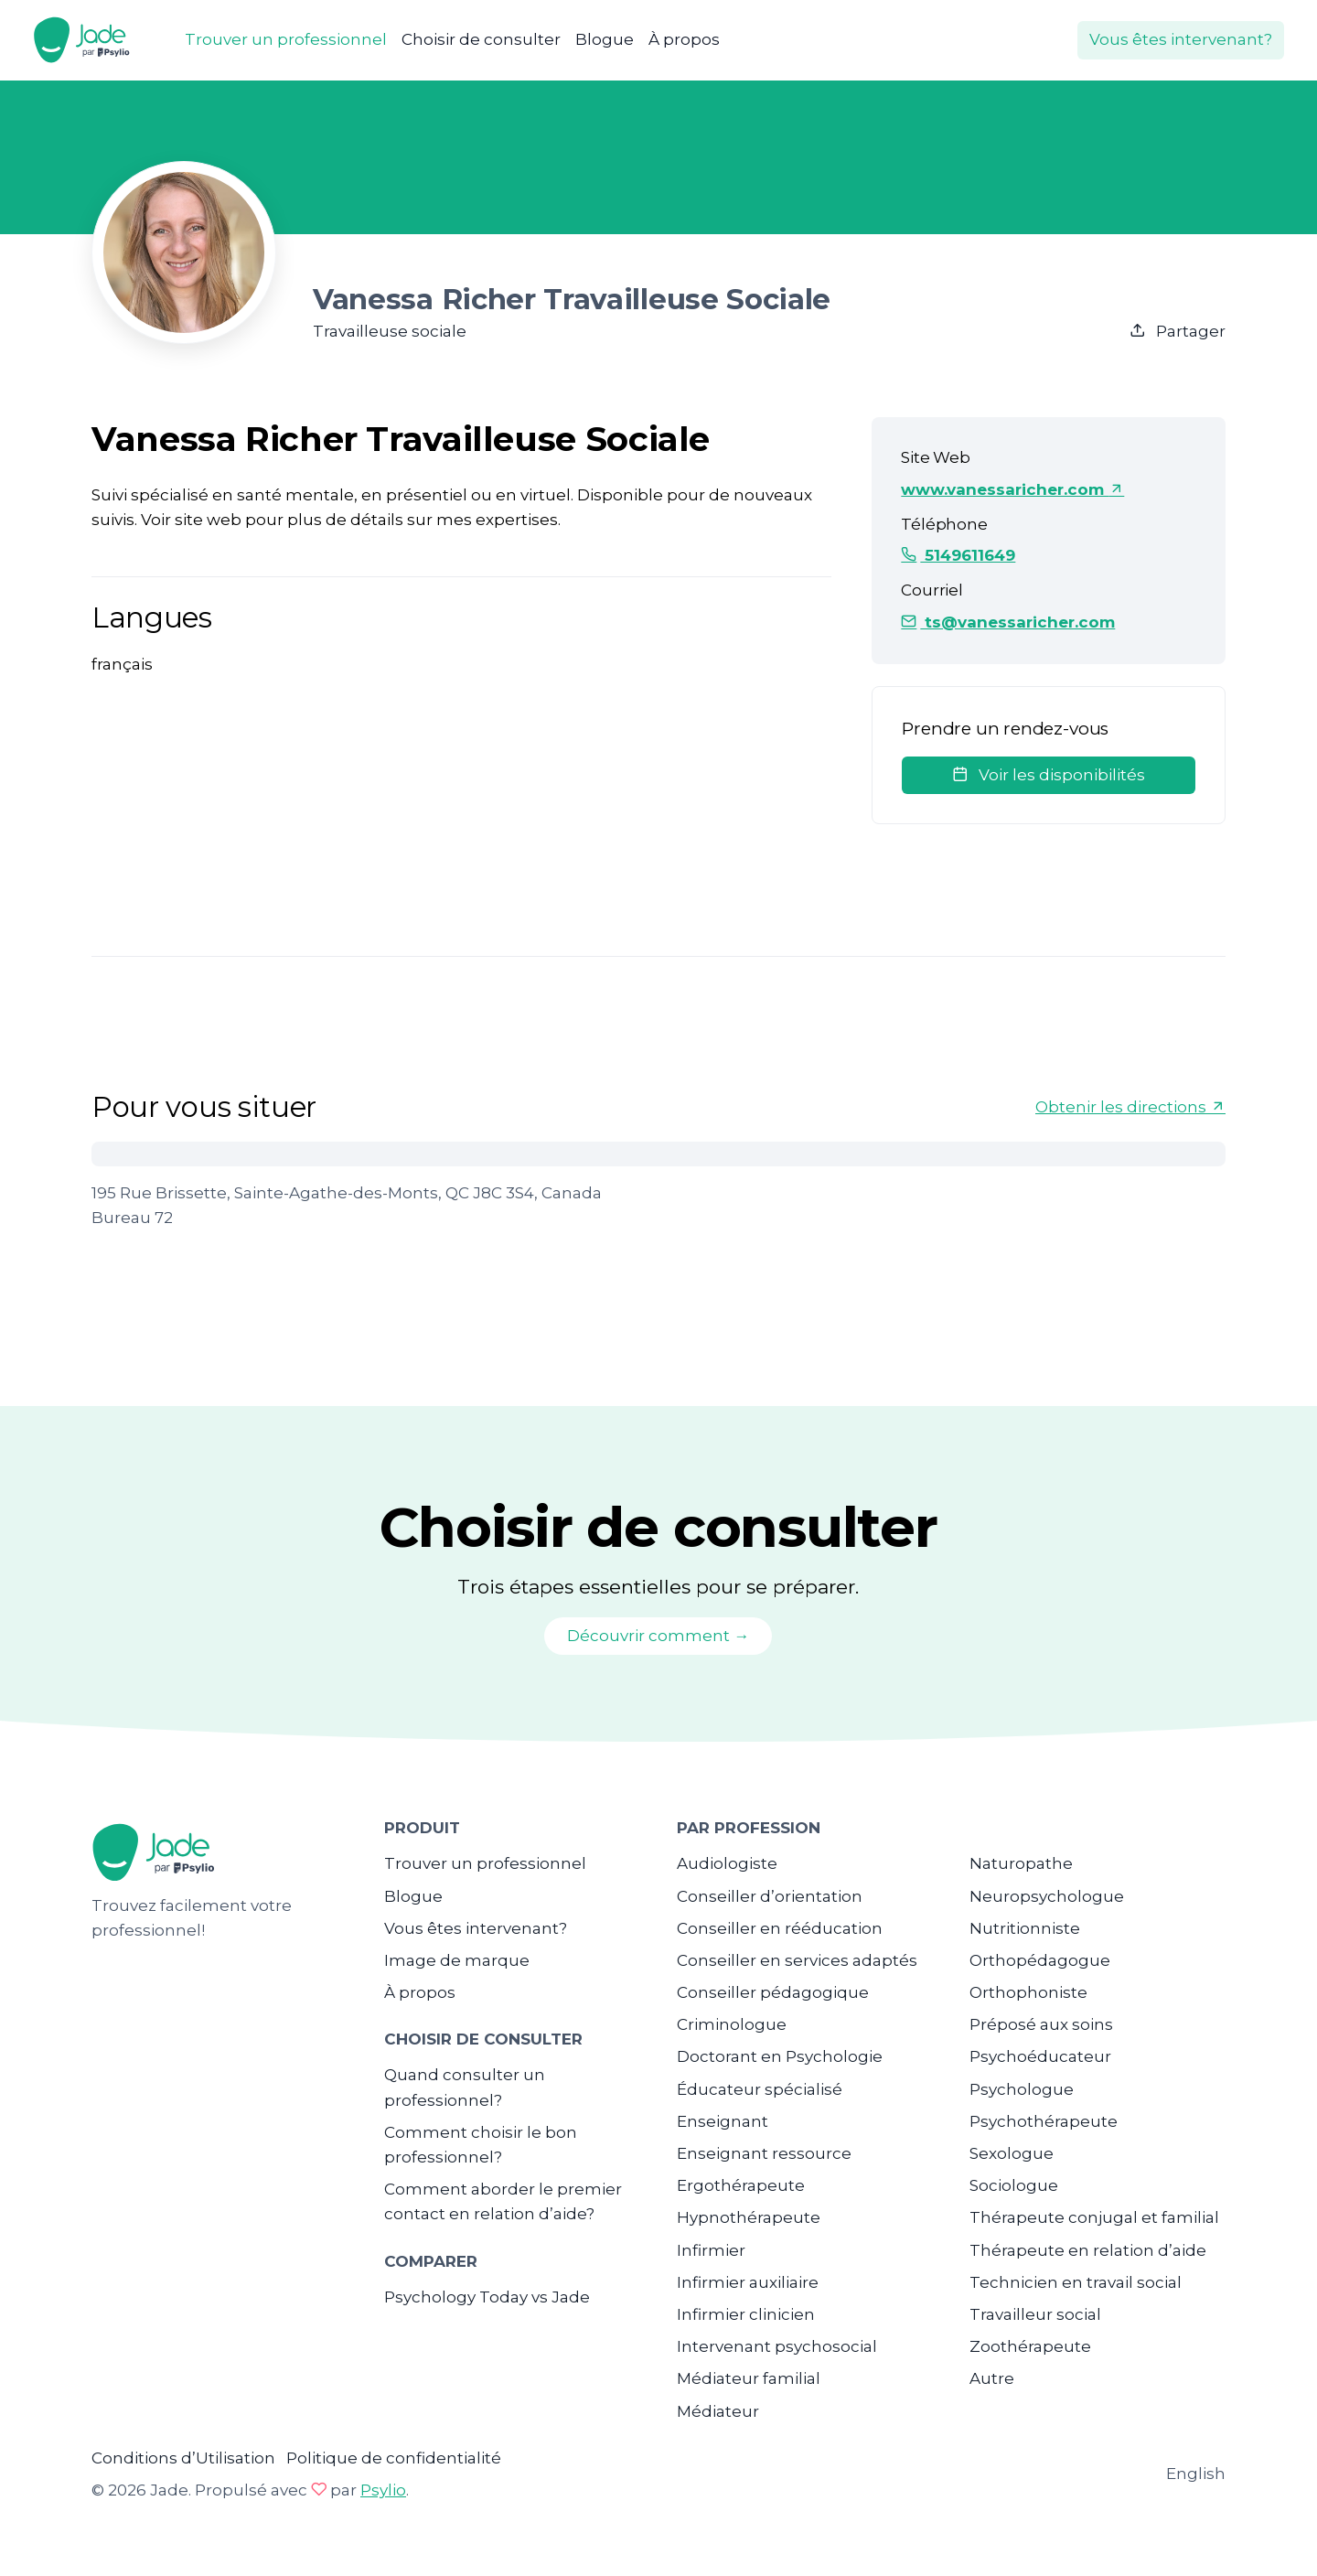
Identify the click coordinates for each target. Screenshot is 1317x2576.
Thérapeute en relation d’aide (1087, 2250)
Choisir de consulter (481, 39)
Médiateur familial (748, 2378)
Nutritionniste (1024, 1928)
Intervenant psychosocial (777, 2346)
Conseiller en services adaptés (797, 1960)
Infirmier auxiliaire (748, 2282)
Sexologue (1011, 2153)
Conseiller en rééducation (780, 1928)
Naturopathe (1021, 1863)
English (1196, 2473)
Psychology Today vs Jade (487, 2297)
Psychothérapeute (1043, 2121)
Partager (1178, 331)
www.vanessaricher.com (1012, 489)
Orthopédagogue (1039, 1960)
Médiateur (718, 2411)
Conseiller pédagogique (773, 1992)
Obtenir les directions (1130, 1107)
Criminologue (732, 2024)
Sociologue (1013, 2185)
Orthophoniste (1028, 1992)
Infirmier (711, 2250)
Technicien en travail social (1075, 2282)
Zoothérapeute (1030, 2346)
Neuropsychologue (1046, 1896)
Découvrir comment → (658, 1635)
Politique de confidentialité (393, 2458)
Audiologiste (727, 1863)
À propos (684, 39)
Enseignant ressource (764, 2153)
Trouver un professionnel (286, 39)
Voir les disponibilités (1048, 775)
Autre (991, 2378)
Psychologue (1021, 2089)
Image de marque (457, 1960)
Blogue (604, 39)
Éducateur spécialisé (759, 2089)
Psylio (383, 2490)
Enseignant (722, 2121)
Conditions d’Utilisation (183, 2458)
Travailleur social (1035, 2314)
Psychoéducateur (1040, 2056)
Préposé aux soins (1041, 2024)
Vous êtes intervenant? (1180, 39)
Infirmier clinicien (746, 2314)
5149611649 (958, 555)
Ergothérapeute (741, 2185)
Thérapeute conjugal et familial (1094, 2217)
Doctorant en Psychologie (780, 2056)
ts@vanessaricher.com (1008, 622)
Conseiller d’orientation (769, 1896)
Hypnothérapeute (748, 2217)
